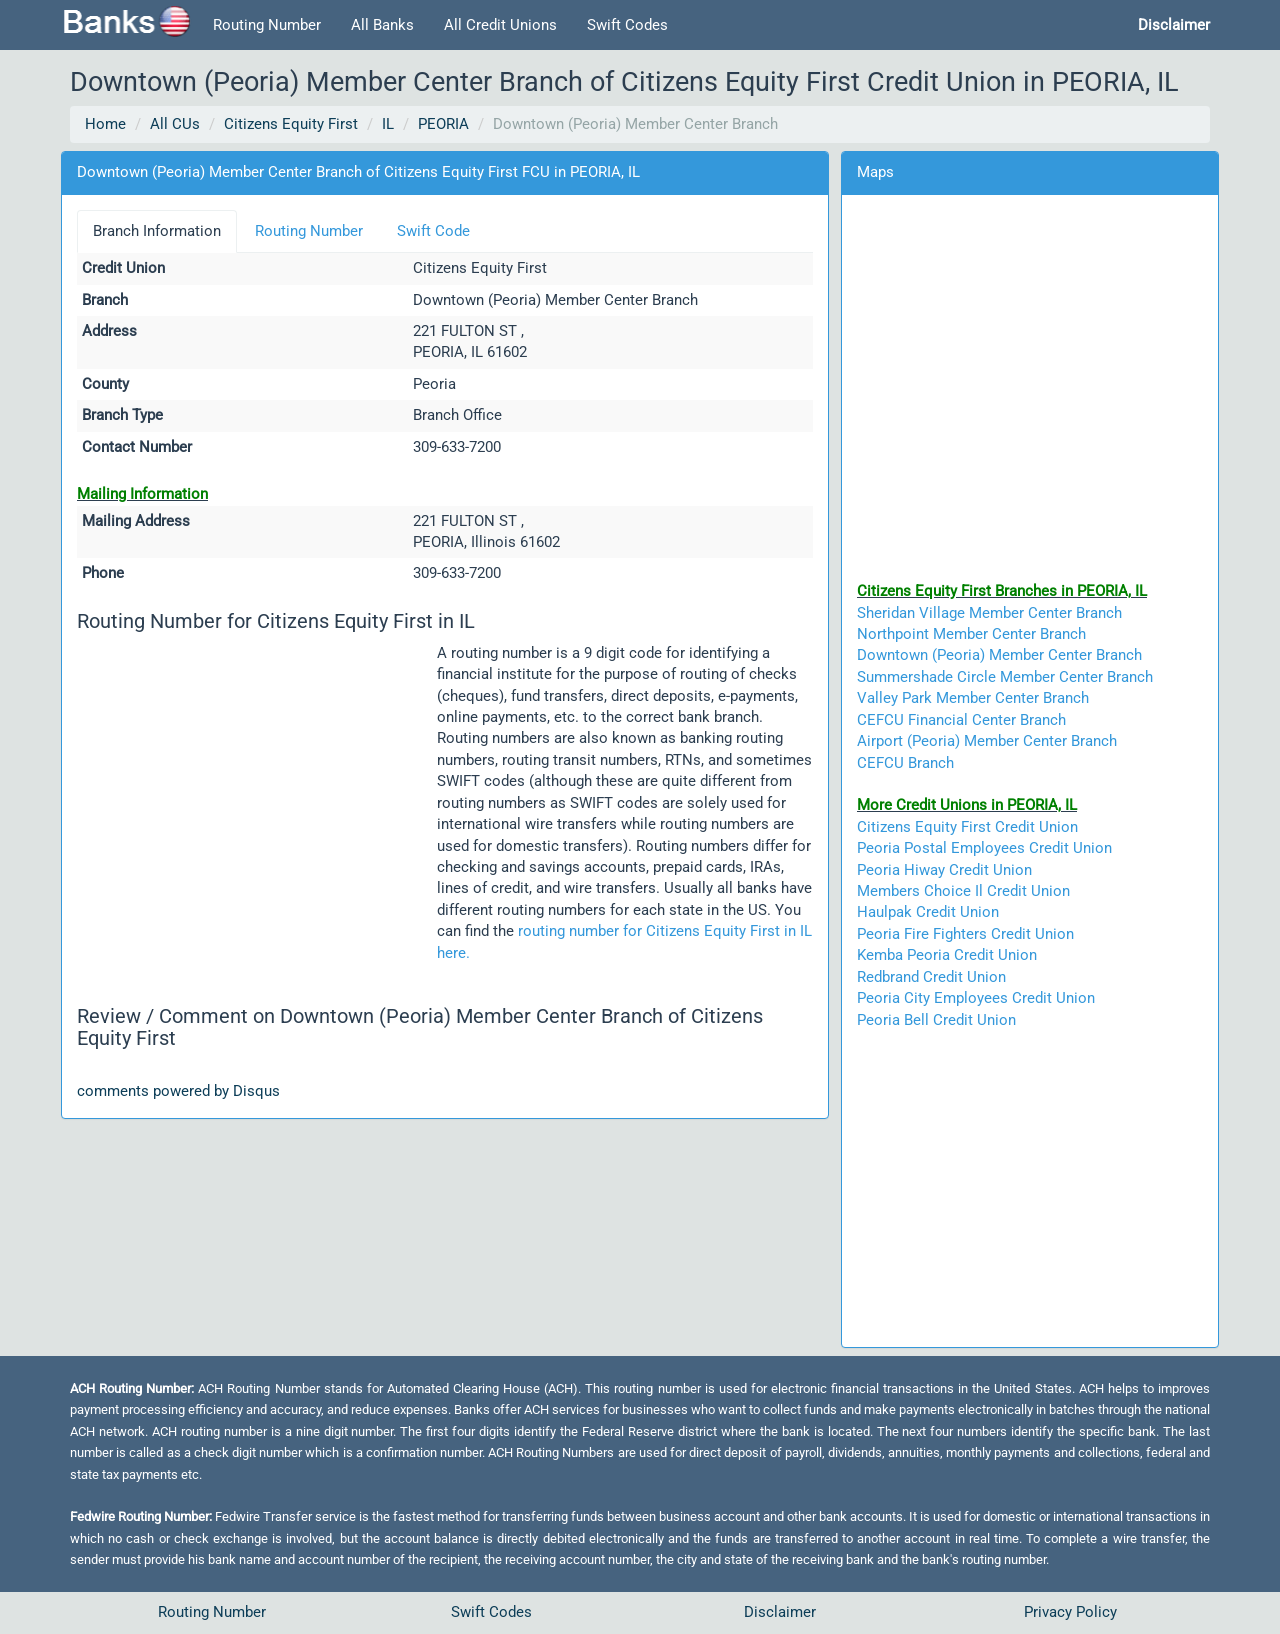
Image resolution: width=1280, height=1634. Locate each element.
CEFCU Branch (905, 763)
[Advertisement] (257, 795)
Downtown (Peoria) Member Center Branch (999, 655)
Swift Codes (627, 25)
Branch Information (157, 231)
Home (105, 124)
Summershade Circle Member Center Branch (1005, 677)
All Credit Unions (500, 25)
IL (388, 124)
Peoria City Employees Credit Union (976, 998)
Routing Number (267, 25)
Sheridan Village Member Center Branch (989, 613)
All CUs (175, 124)
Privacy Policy (1070, 1612)
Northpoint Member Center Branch (971, 634)
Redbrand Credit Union (931, 977)
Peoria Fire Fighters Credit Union (965, 934)
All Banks (382, 25)
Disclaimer (780, 1612)
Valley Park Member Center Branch (973, 698)
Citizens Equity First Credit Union (967, 827)
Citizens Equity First (291, 124)
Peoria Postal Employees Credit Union (984, 848)
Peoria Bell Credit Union (936, 1020)
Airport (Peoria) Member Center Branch (987, 741)
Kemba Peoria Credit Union (947, 955)
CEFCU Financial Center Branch (961, 720)
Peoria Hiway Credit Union (944, 870)
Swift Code (433, 231)
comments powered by (178, 1091)
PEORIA (443, 124)
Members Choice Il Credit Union (963, 891)
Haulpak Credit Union (928, 912)
